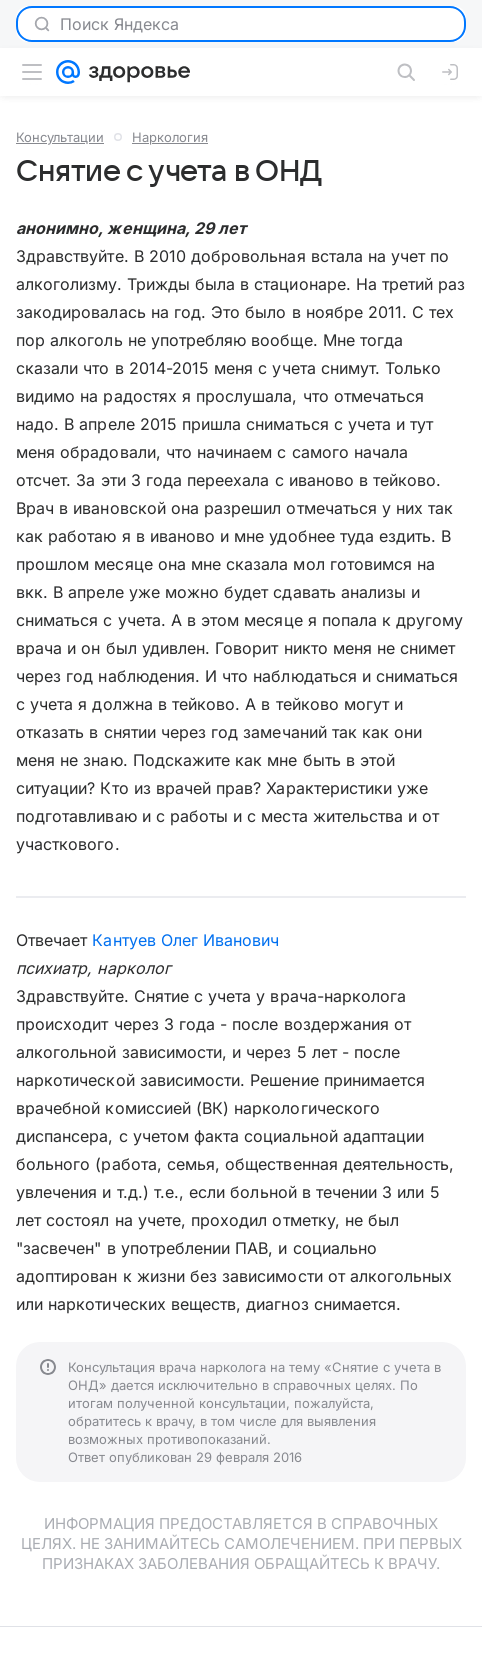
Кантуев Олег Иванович (185, 940)
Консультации (60, 137)
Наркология (170, 137)
